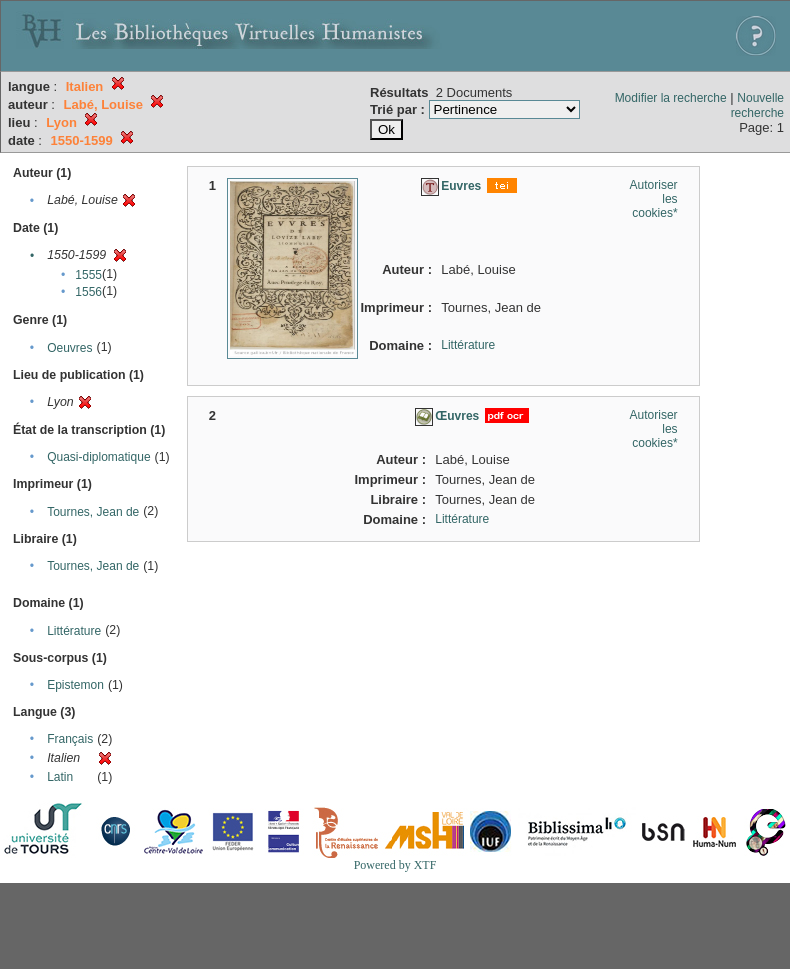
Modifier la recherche (671, 98)
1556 (88, 292)
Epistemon (75, 685)
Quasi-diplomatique (98, 457)
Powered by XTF (395, 865)
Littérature (74, 631)
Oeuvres (69, 348)
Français (70, 739)
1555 (88, 275)
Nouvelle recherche (757, 105)
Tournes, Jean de (93, 512)
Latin (60, 777)
